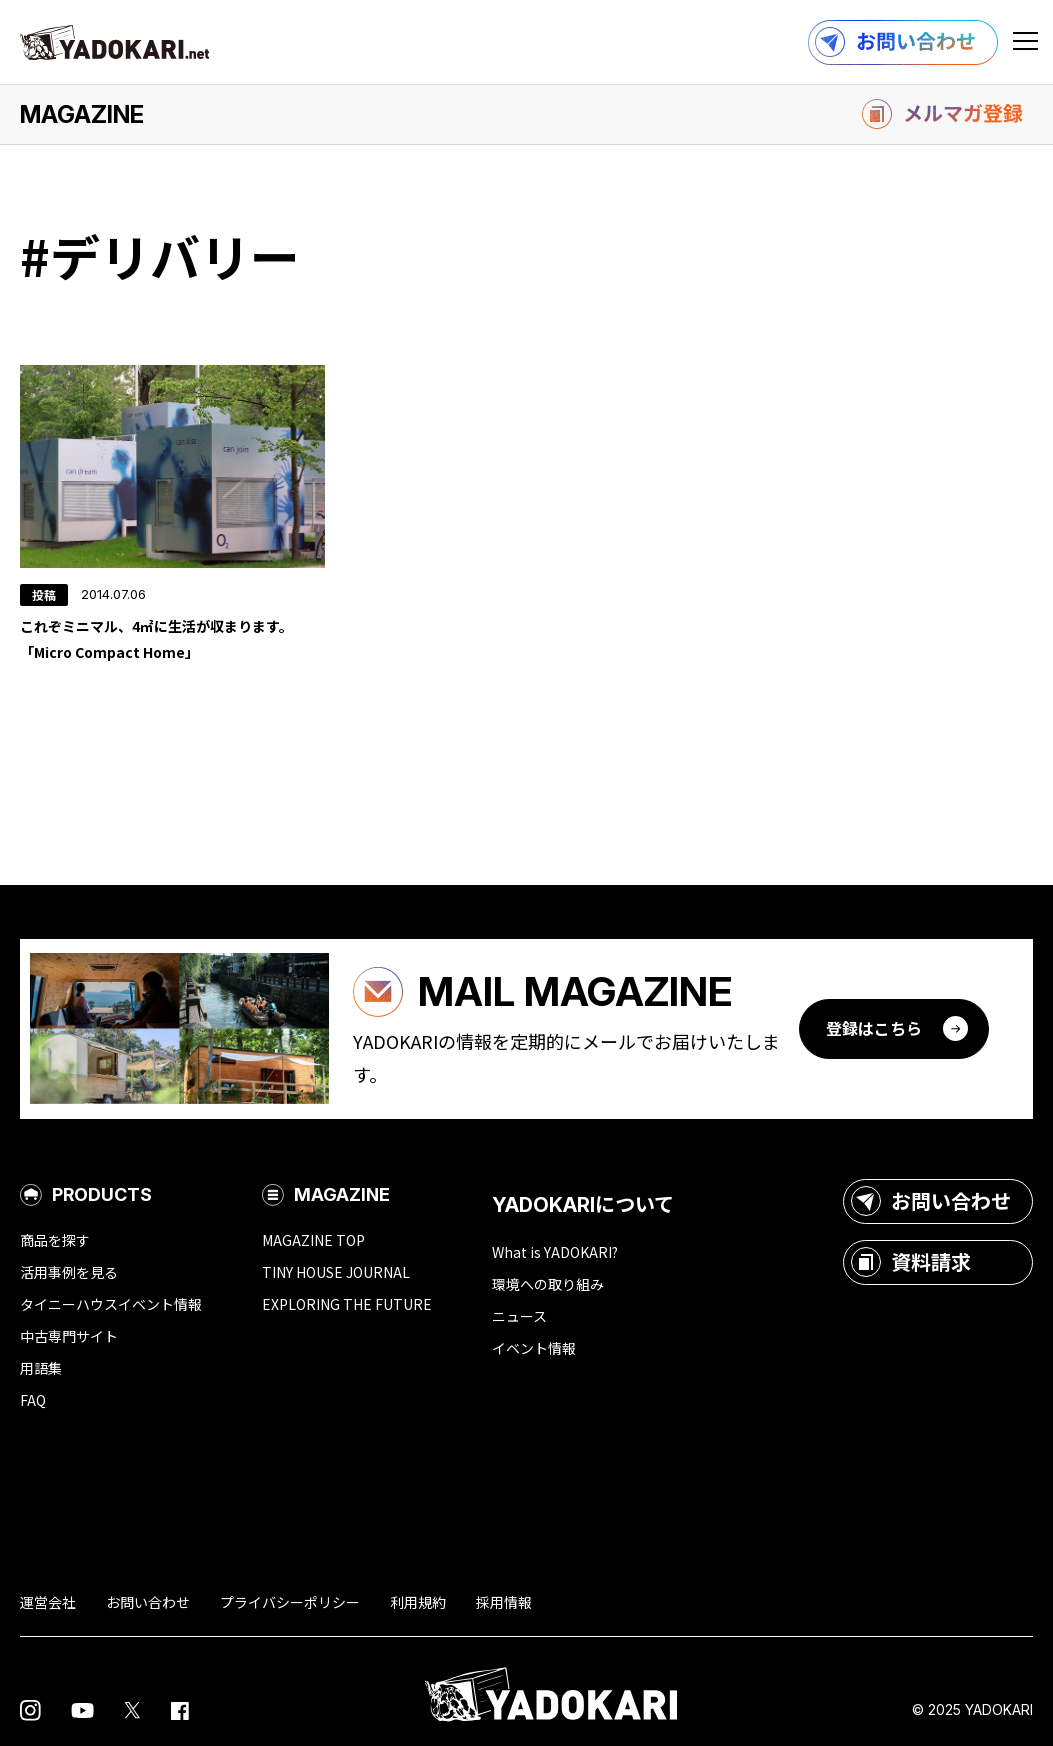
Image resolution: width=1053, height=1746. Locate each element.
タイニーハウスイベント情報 (111, 1304)
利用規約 (418, 1602)
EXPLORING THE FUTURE (347, 1304)
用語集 (41, 1368)
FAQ (33, 1400)
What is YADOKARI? (555, 1252)
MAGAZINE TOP (313, 1240)
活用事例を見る (69, 1272)
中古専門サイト (69, 1336)
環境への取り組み (548, 1284)
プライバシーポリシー (290, 1602)
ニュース (519, 1316)
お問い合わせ (931, 1201)
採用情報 (504, 1602)
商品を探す (55, 1240)
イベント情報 (534, 1348)
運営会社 (48, 1602)
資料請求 (911, 1262)
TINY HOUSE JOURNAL (336, 1272)
